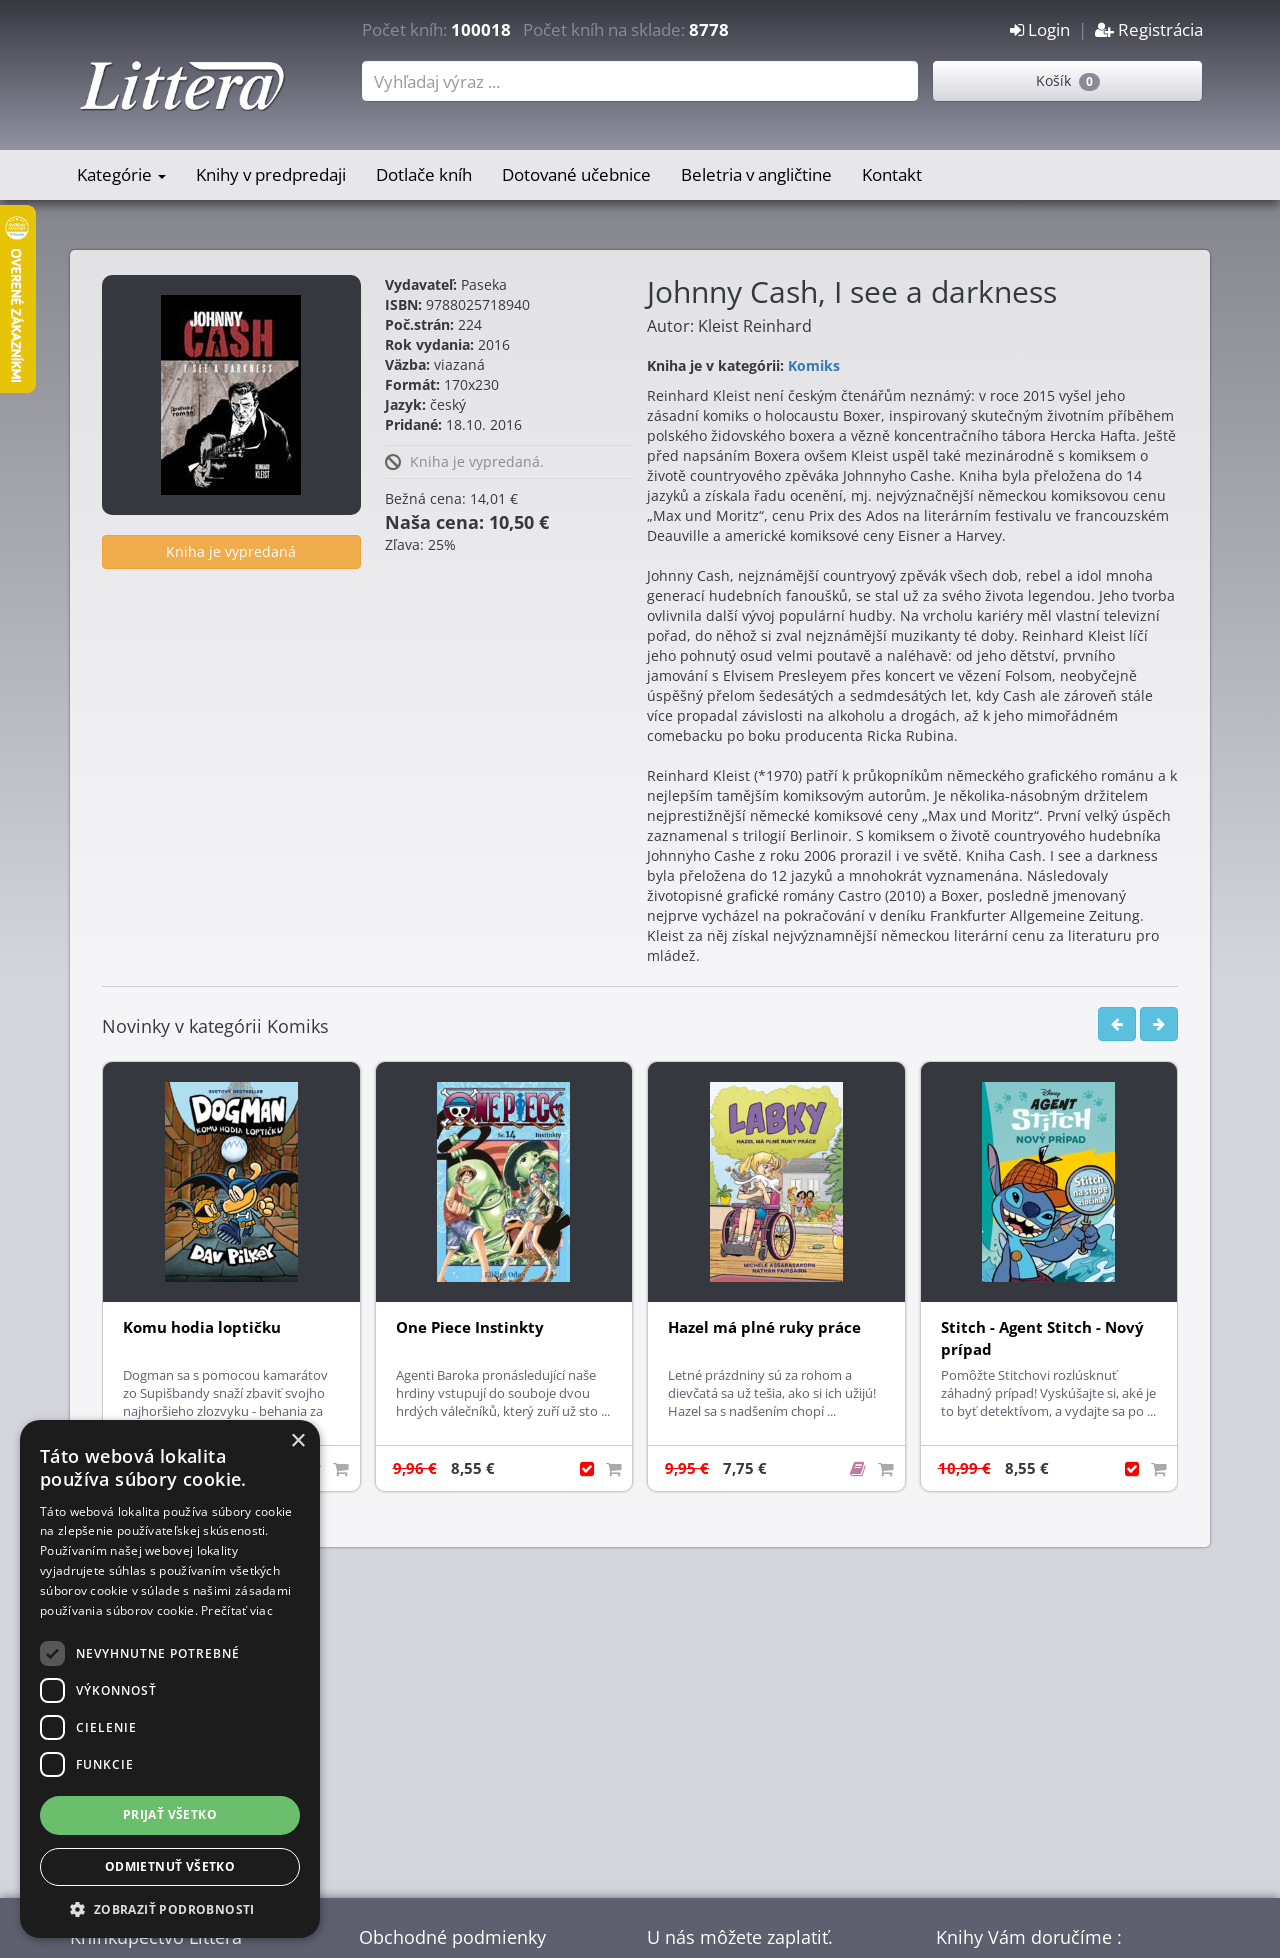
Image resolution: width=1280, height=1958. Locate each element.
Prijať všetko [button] (170, 1814)
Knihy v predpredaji (271, 174)
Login (1040, 29)
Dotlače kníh (424, 174)
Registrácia (1149, 29)
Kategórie (121, 174)
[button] (170, 1908)
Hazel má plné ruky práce (764, 1327)
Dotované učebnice (576, 174)
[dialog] (170, 1679)
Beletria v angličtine (756, 174)
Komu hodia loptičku (202, 1327)
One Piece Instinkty (470, 1327)
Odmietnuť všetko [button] (170, 1866)
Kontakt (892, 174)
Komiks (814, 365)
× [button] (297, 1441)
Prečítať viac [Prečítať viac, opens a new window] (237, 1610)
